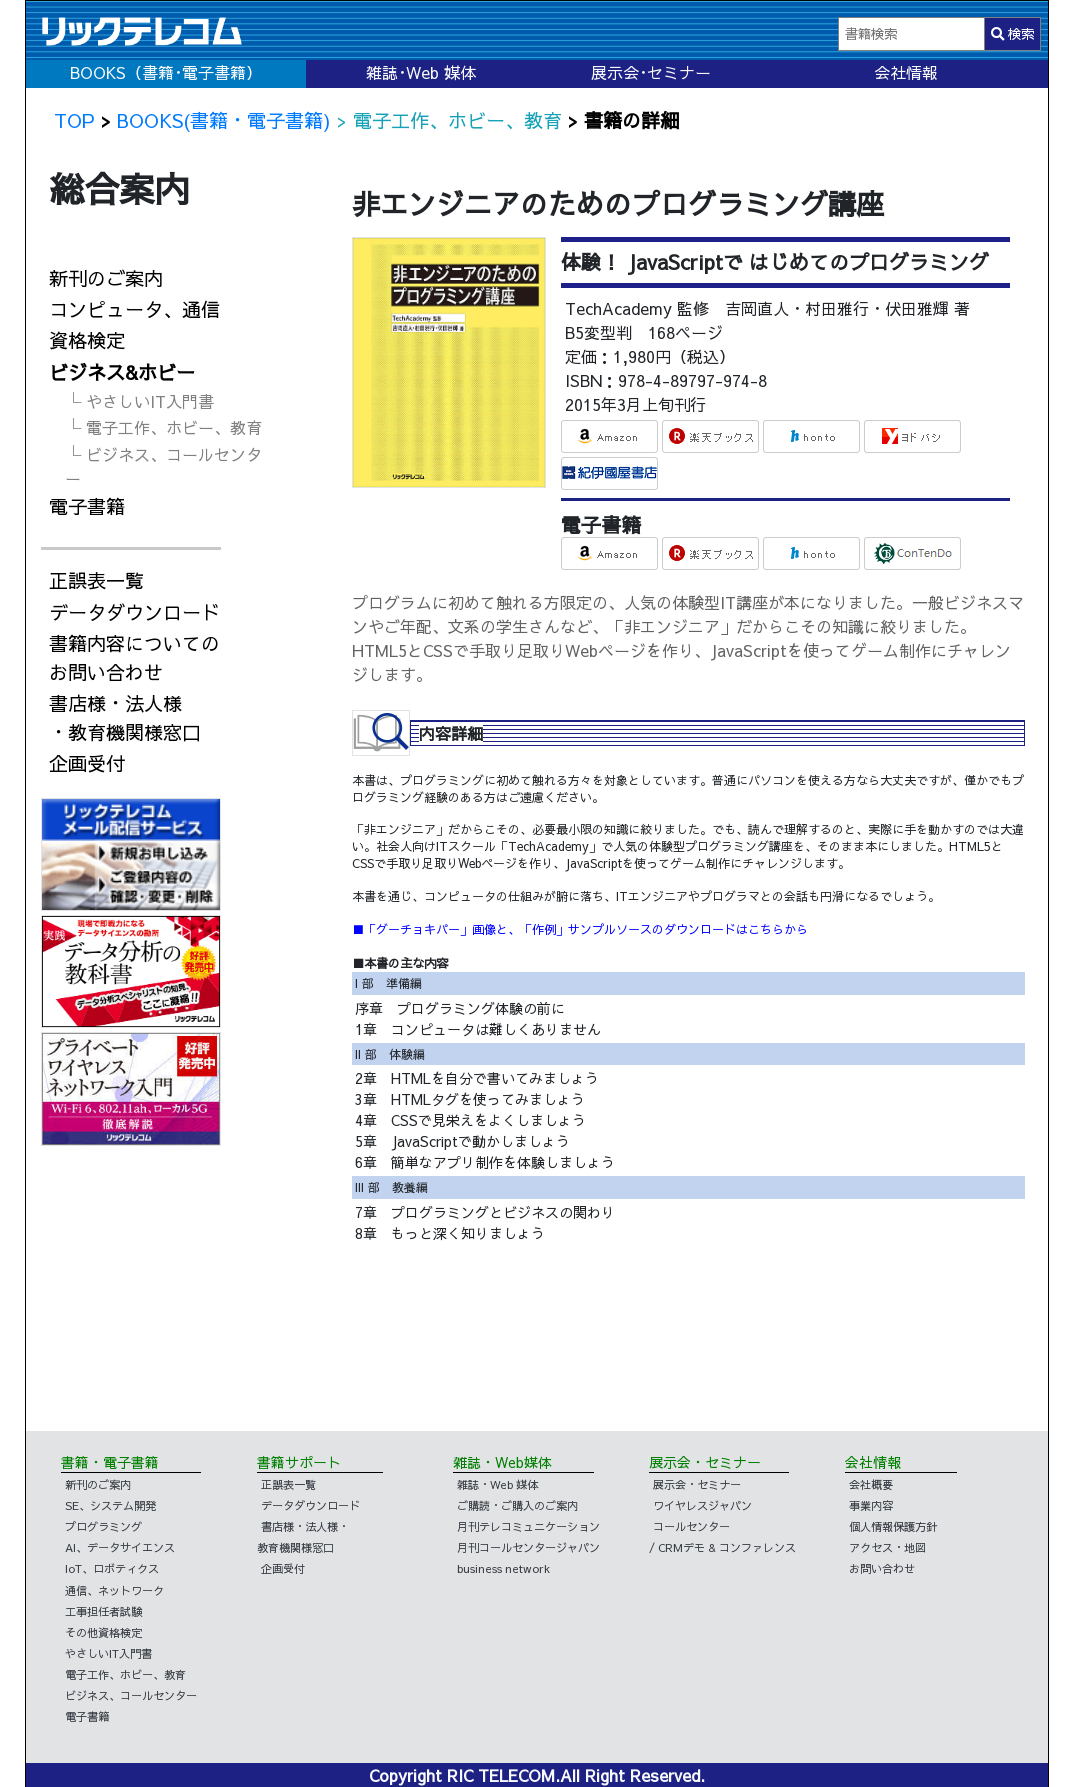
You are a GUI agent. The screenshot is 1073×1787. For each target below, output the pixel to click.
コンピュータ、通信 (134, 309)
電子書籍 (87, 506)
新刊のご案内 (106, 278)
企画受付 (87, 763)
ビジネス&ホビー (122, 372)
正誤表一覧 (96, 580)
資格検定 (87, 340)
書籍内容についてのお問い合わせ (134, 657)
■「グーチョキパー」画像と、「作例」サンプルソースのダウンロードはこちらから (580, 929)
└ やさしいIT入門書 (139, 401)
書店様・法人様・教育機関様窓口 (125, 717)
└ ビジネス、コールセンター (163, 466)
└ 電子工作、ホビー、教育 (163, 427)
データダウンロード (134, 612)
